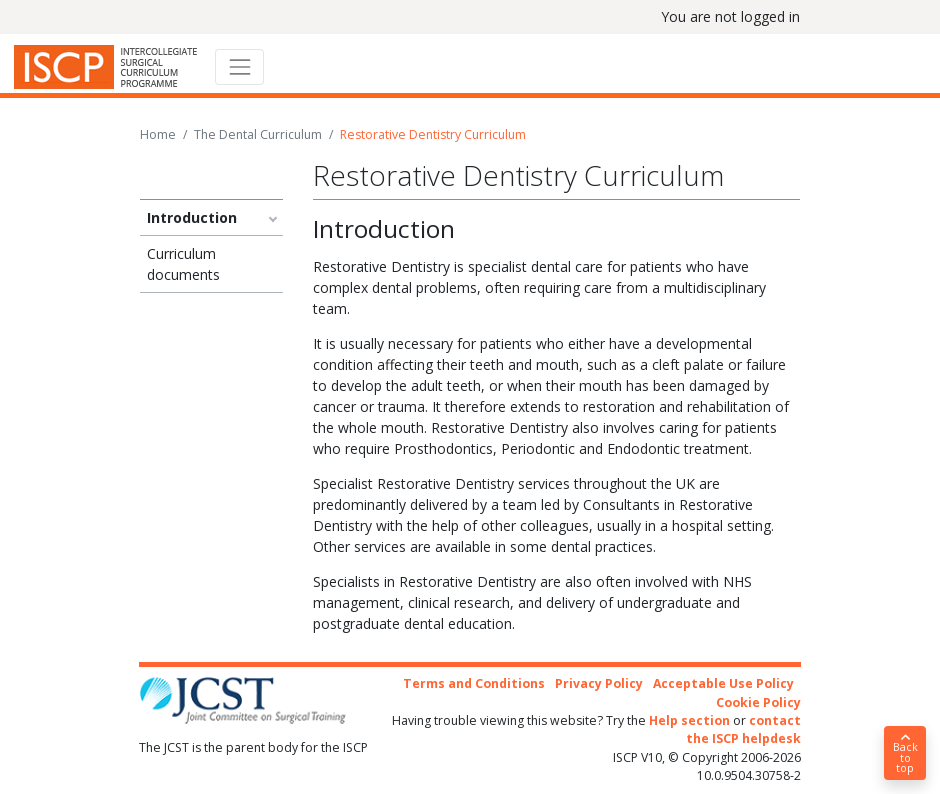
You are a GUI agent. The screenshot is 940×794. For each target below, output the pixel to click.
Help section (689, 720)
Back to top (905, 754)
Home (158, 134)
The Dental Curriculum (258, 134)
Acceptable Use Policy (723, 683)
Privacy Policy (599, 683)
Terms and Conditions (474, 683)
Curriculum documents (183, 264)
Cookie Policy (758, 702)
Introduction (192, 217)
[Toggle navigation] (239, 66)
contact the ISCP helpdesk (743, 729)
